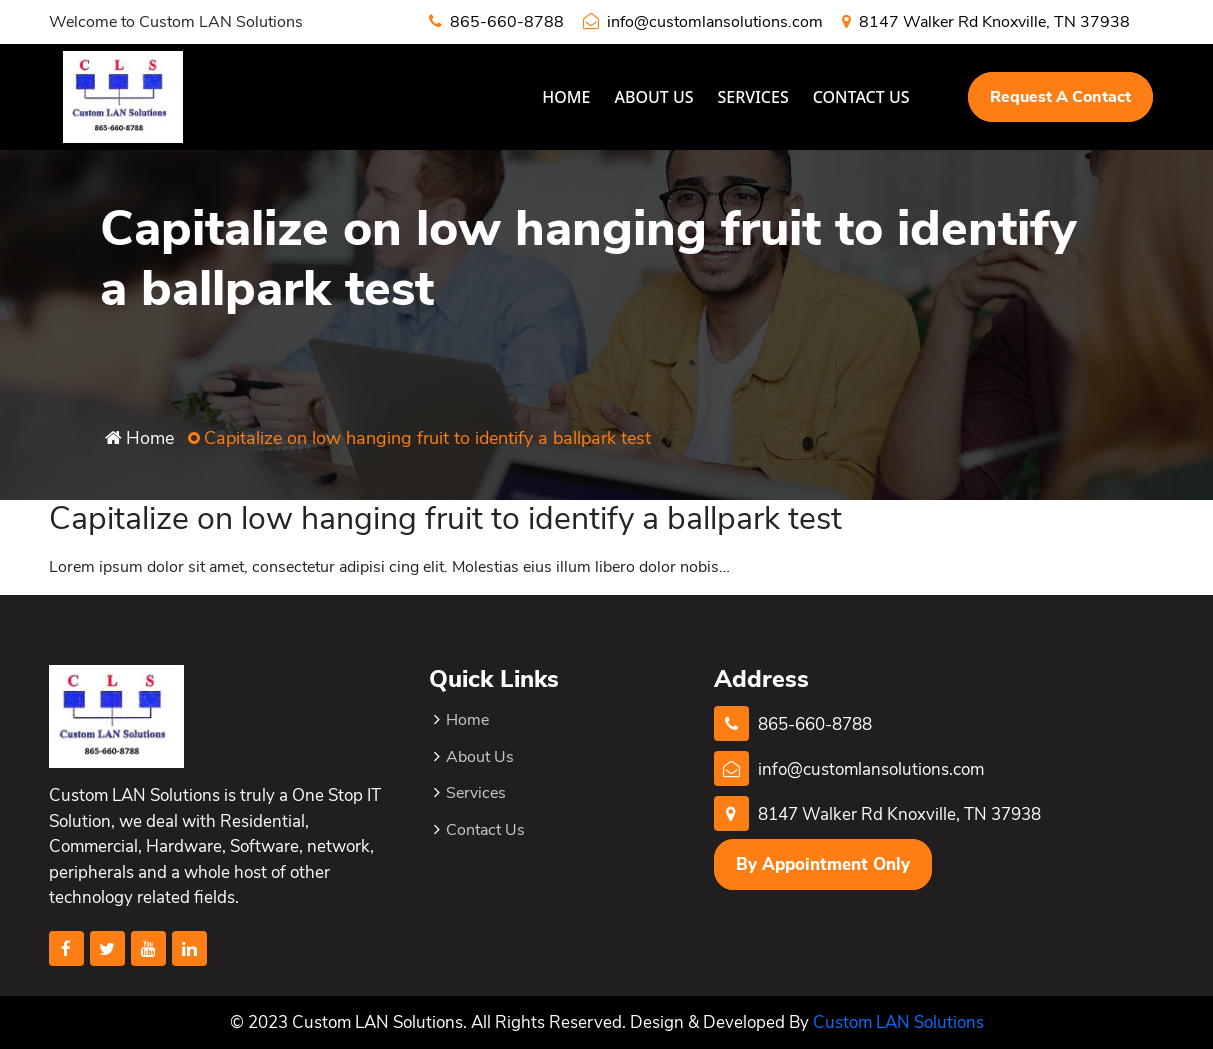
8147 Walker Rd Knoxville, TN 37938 (986, 22)
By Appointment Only (823, 864)
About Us (653, 97)
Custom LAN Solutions (898, 1022)
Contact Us (861, 97)
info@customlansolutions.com (703, 22)
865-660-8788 (496, 22)
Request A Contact (1060, 97)
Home (566, 97)
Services (753, 97)
